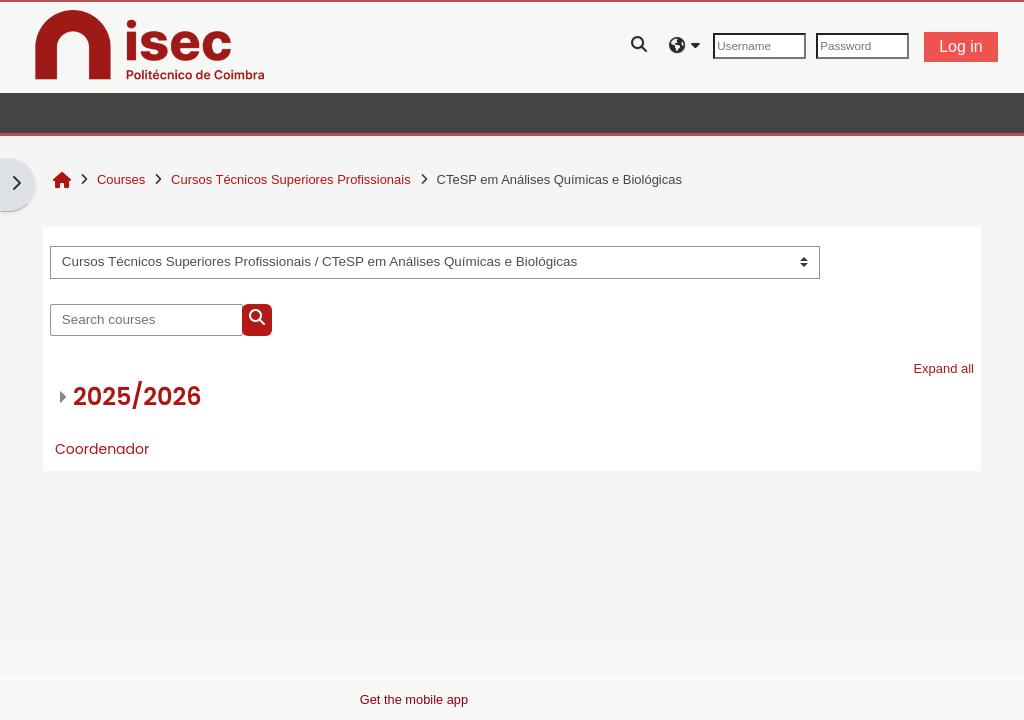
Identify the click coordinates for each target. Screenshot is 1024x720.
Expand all (943, 368)
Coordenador (102, 449)
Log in (961, 46)
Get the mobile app (414, 699)
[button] (640, 46)
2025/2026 (137, 396)
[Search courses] (146, 320)
